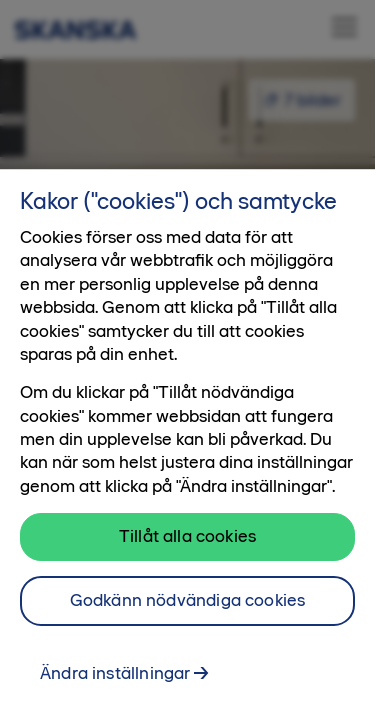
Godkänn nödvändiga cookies (188, 608)
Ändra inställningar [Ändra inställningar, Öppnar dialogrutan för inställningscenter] (115, 680)
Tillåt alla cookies (187, 544)
